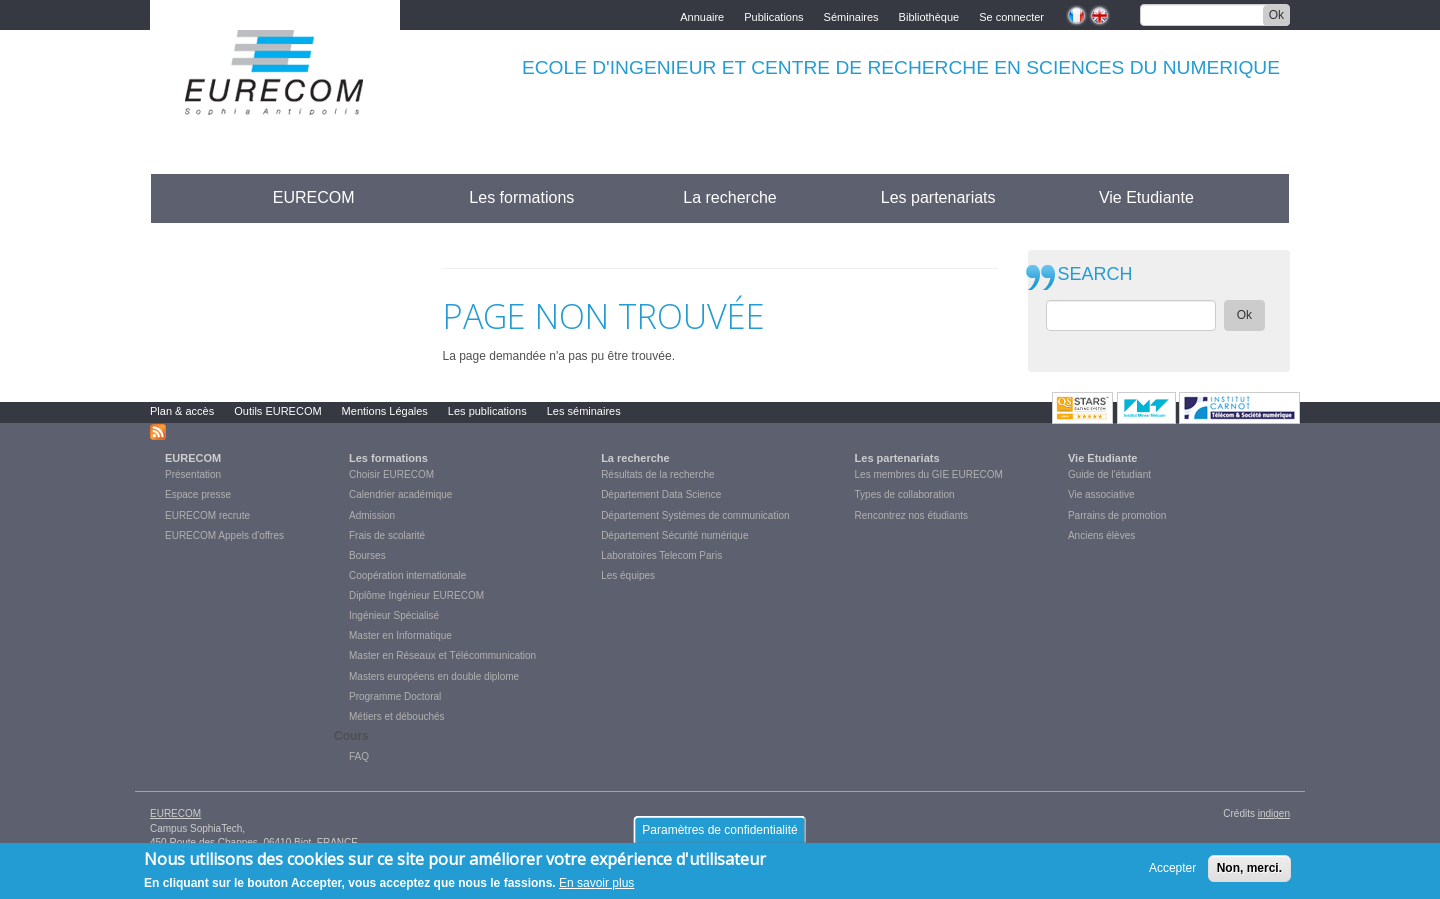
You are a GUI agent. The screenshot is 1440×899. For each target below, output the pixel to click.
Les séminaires (584, 411)
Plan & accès (182, 411)
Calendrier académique (400, 494)
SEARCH (1095, 274)
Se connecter (1011, 15)
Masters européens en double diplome (434, 676)
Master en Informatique (400, 635)
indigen (1274, 813)
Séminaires (851, 15)
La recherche (729, 197)
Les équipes (628, 575)
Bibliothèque (929, 15)
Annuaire (702, 15)
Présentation (193, 474)
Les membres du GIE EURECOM (929, 474)
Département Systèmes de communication (695, 515)
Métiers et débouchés (397, 716)
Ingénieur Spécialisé (394, 615)
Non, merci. (1249, 873)
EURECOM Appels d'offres (224, 535)
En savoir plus (596, 889)
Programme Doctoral (395, 696)
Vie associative (1101, 494)
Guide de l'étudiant (1109, 474)
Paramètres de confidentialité (719, 835)
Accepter (1172, 873)
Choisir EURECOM (391, 474)
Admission (372, 515)
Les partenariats (938, 197)
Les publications (487, 411)
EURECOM (314, 197)
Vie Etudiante (1146, 197)
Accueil (187, 197)
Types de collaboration (905, 494)
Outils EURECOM (277, 411)
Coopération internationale (407, 575)
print (983, 256)
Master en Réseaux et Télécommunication (442, 655)
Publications (773, 15)
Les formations (521, 197)
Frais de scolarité (387, 535)
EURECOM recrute (207, 515)
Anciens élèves (1101, 535)
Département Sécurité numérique (674, 535)
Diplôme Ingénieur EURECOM (416, 595)
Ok (1276, 15)
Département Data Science (661, 494)
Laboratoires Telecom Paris (661, 555)
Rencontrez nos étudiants (911, 515)
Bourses (367, 555)
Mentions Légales (385, 411)
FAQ (359, 756)
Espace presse (198, 494)
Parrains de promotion (1117, 515)
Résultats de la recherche (657, 474)
